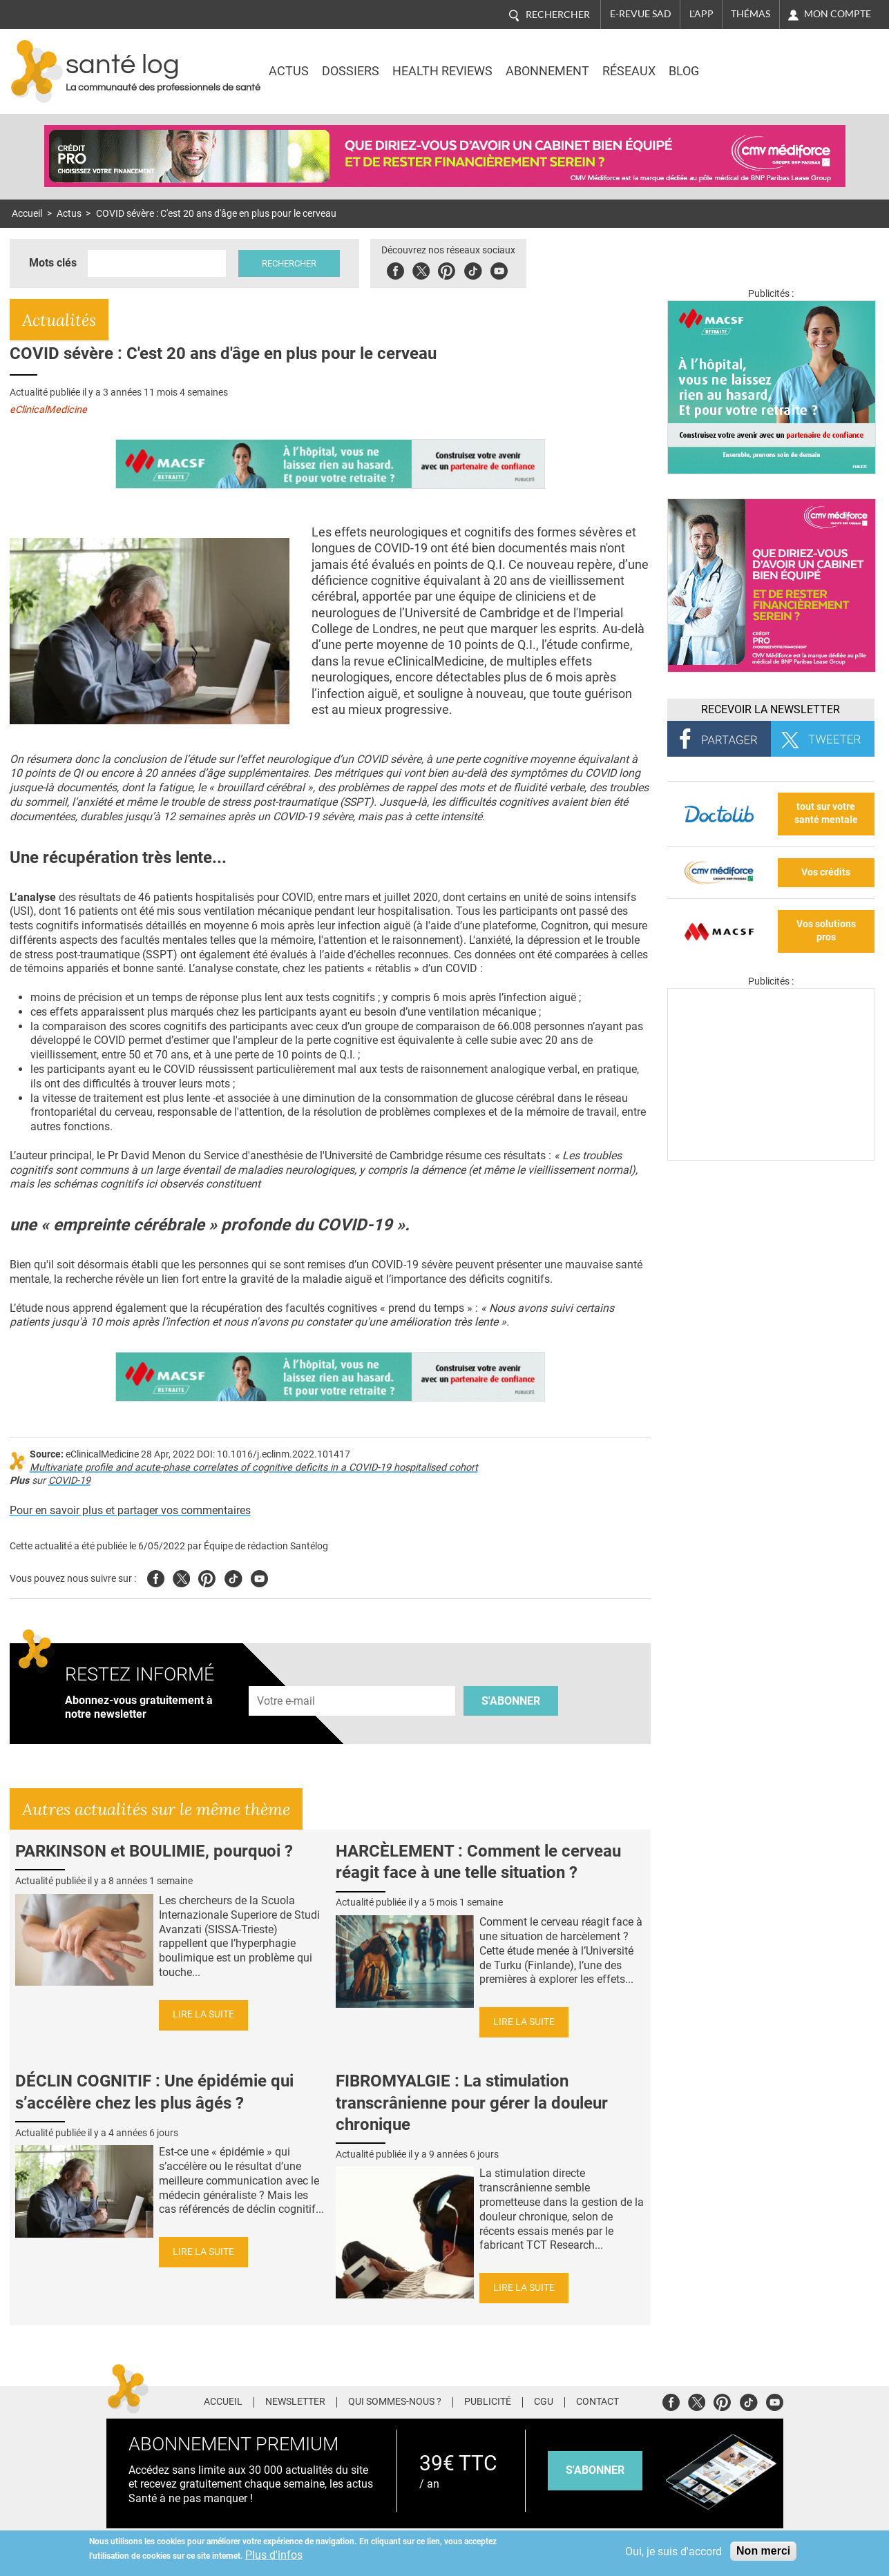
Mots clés (53, 262)
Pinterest (446, 268)
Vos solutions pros (826, 930)
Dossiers (350, 71)
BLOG (684, 71)
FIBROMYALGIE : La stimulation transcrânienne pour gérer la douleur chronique (472, 2102)
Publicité (487, 2402)
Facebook (395, 268)
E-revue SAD (640, 13)
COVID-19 (69, 1480)
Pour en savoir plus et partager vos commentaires (130, 1510)
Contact (597, 2402)
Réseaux (629, 71)
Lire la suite (203, 2014)
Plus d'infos (274, 2555)
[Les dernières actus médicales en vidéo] (770, 1156)
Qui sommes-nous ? (394, 2402)
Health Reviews (442, 71)
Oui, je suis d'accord (673, 2551)
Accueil (27, 214)
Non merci (763, 2551)
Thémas (750, 13)
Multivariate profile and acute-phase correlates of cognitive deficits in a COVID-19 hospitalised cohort (254, 1467)
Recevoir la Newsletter (770, 709)
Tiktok (472, 268)
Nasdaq (758, 61)
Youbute (499, 268)
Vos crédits (825, 872)
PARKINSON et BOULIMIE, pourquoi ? (154, 1851)
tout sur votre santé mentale (826, 813)
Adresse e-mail (287, 1678)
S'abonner (510, 1700)
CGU (543, 2402)
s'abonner (595, 2470)
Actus (289, 71)
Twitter (421, 268)
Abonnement (547, 71)
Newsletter (295, 2402)
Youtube (259, 1576)
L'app (701, 13)
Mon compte (837, 13)
